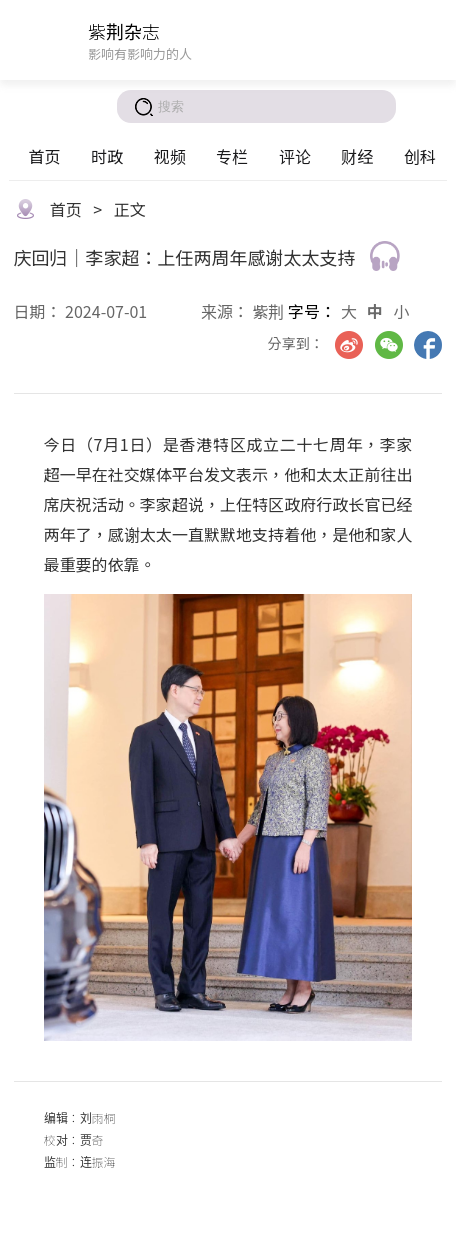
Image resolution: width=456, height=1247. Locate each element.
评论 (295, 156)
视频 (170, 156)
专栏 (232, 156)
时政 (107, 156)
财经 (357, 156)
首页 (44, 156)
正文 (130, 209)
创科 (420, 156)
